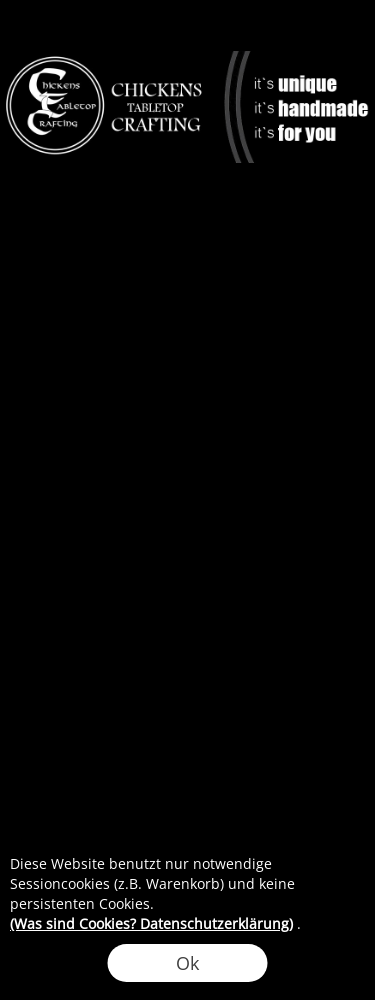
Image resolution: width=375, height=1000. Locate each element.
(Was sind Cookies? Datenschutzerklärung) (151, 923)
